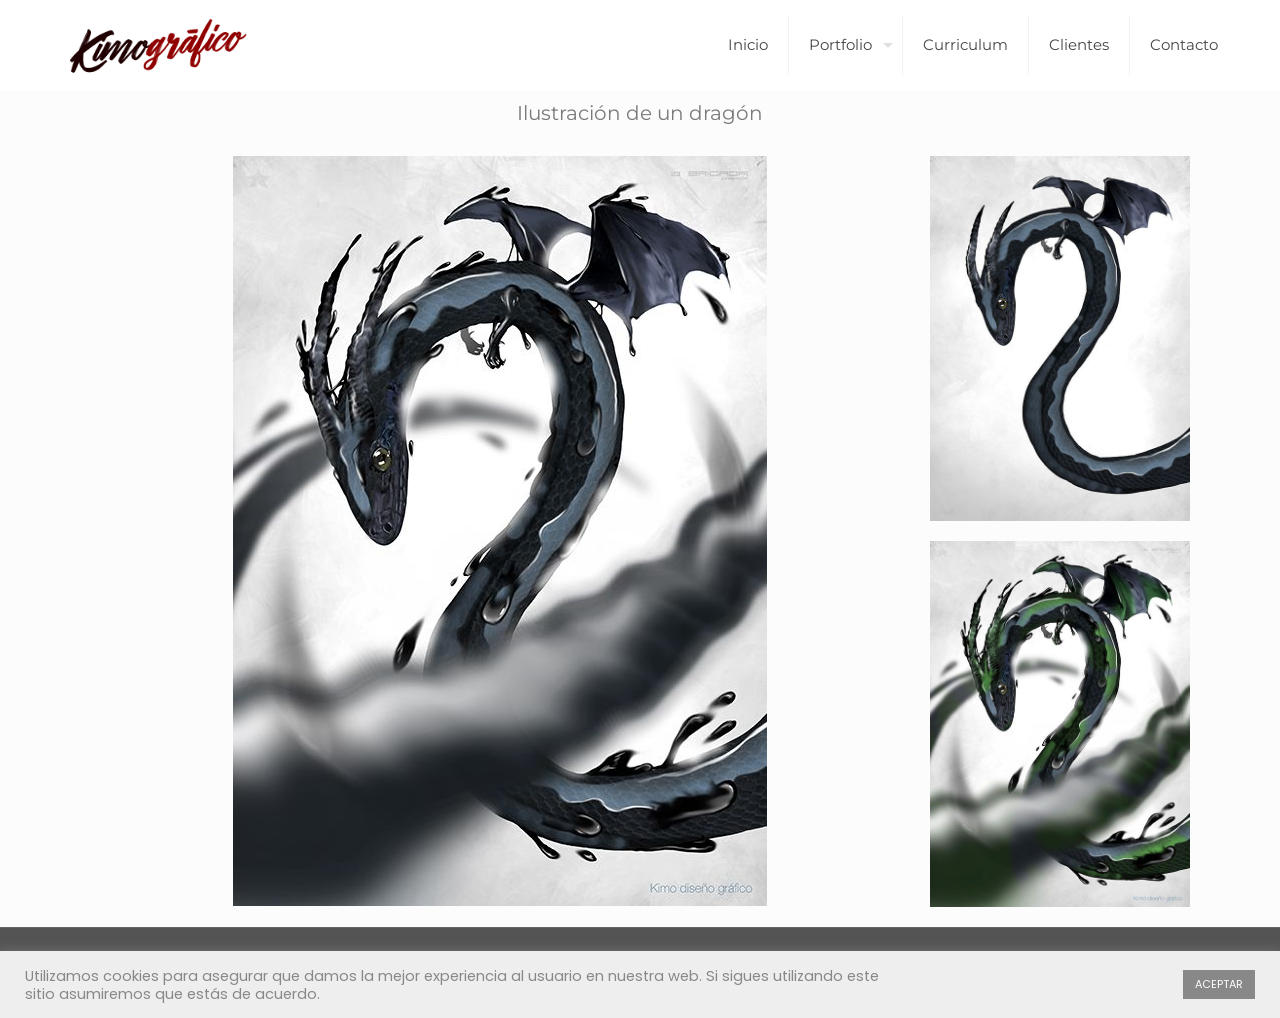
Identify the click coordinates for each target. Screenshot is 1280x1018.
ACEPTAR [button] (1219, 984)
